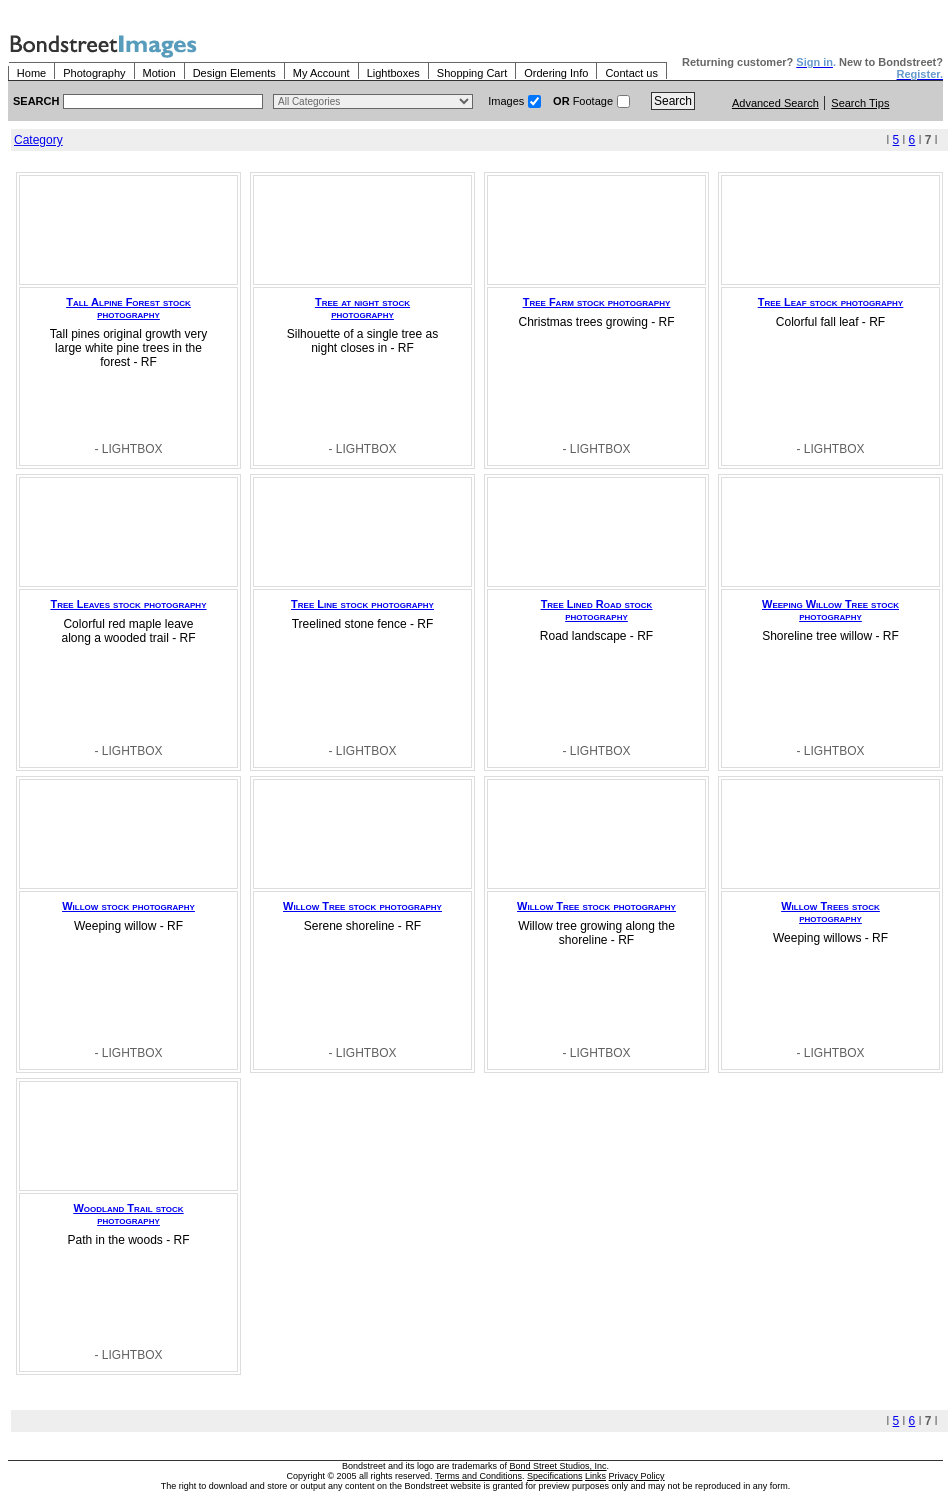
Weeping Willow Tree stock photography (830, 610)
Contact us (631, 73)
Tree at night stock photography (362, 308)
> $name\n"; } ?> (373, 101)
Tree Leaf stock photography (830, 302)
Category (38, 140)
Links (595, 1476)
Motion (159, 73)
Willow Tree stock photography (362, 906)
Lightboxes (393, 73)
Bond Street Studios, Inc (558, 1466)
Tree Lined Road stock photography (597, 610)
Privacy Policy (637, 1476)
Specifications (555, 1476)
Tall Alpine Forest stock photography (128, 308)
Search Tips (860, 103)
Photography (94, 73)
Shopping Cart (472, 73)
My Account (321, 73)
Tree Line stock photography (362, 604)
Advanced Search (775, 103)
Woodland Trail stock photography (128, 1214)
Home (31, 73)
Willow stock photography (128, 906)
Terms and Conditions (478, 1476)
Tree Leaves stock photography (129, 604)
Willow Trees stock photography (830, 912)
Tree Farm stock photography (597, 302)
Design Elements (234, 73)
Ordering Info (556, 73)
